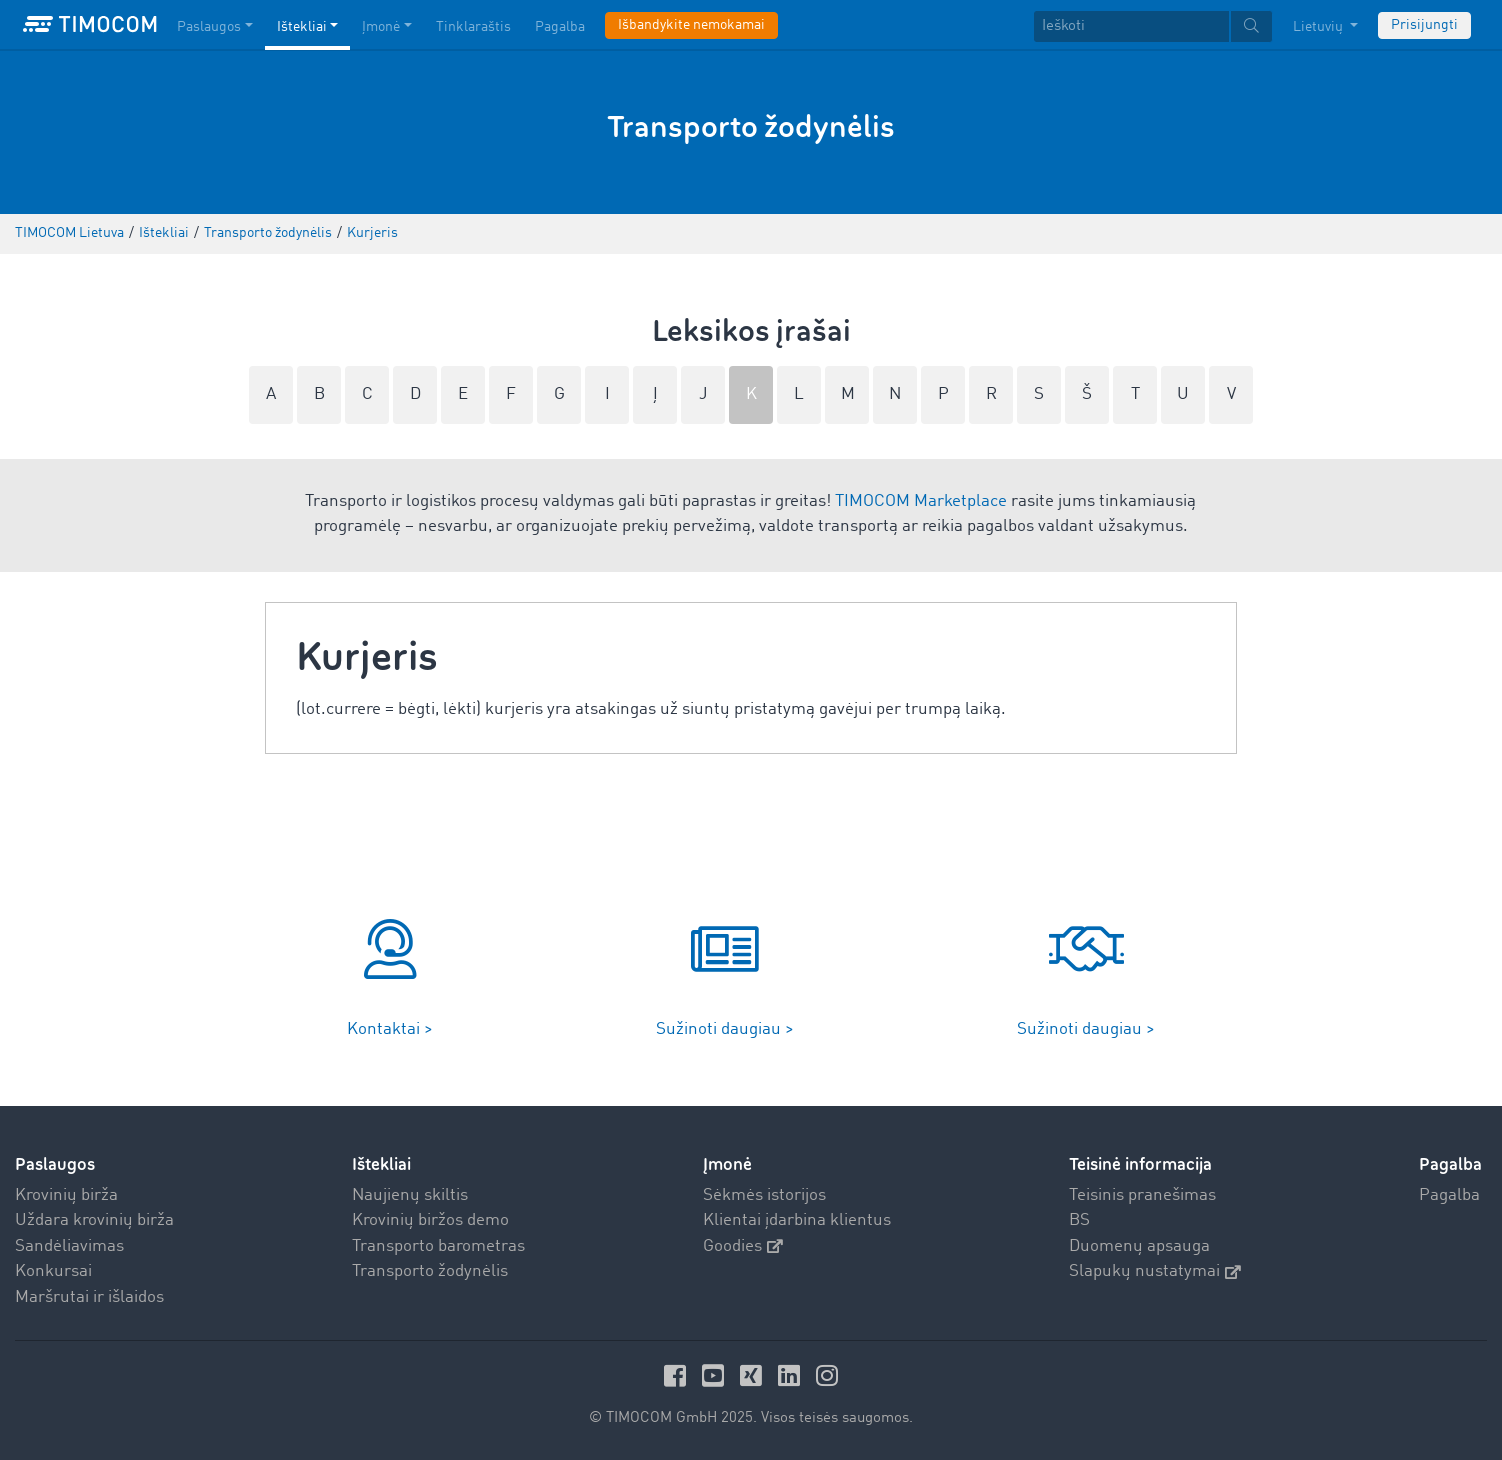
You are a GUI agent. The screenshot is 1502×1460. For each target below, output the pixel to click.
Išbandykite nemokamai (691, 25)
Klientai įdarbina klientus (797, 1220)
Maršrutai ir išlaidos (89, 1297)
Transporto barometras (438, 1246)
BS (1079, 1220)
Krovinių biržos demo (430, 1220)
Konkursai (53, 1271)
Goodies (743, 1246)
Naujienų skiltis (410, 1195)
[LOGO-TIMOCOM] (90, 25)
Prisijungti (1424, 25)
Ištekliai (381, 1164)
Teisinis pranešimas (1142, 1195)
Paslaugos (55, 1164)
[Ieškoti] (1131, 26)
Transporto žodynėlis (430, 1271)
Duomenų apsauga (1139, 1246)
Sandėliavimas (69, 1246)
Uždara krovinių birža (94, 1220)
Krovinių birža (66, 1195)
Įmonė (727, 1164)
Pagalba (1449, 1195)
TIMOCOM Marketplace (921, 501)
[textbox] (1153, 26)
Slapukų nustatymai (1155, 1271)
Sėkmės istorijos (764, 1195)
